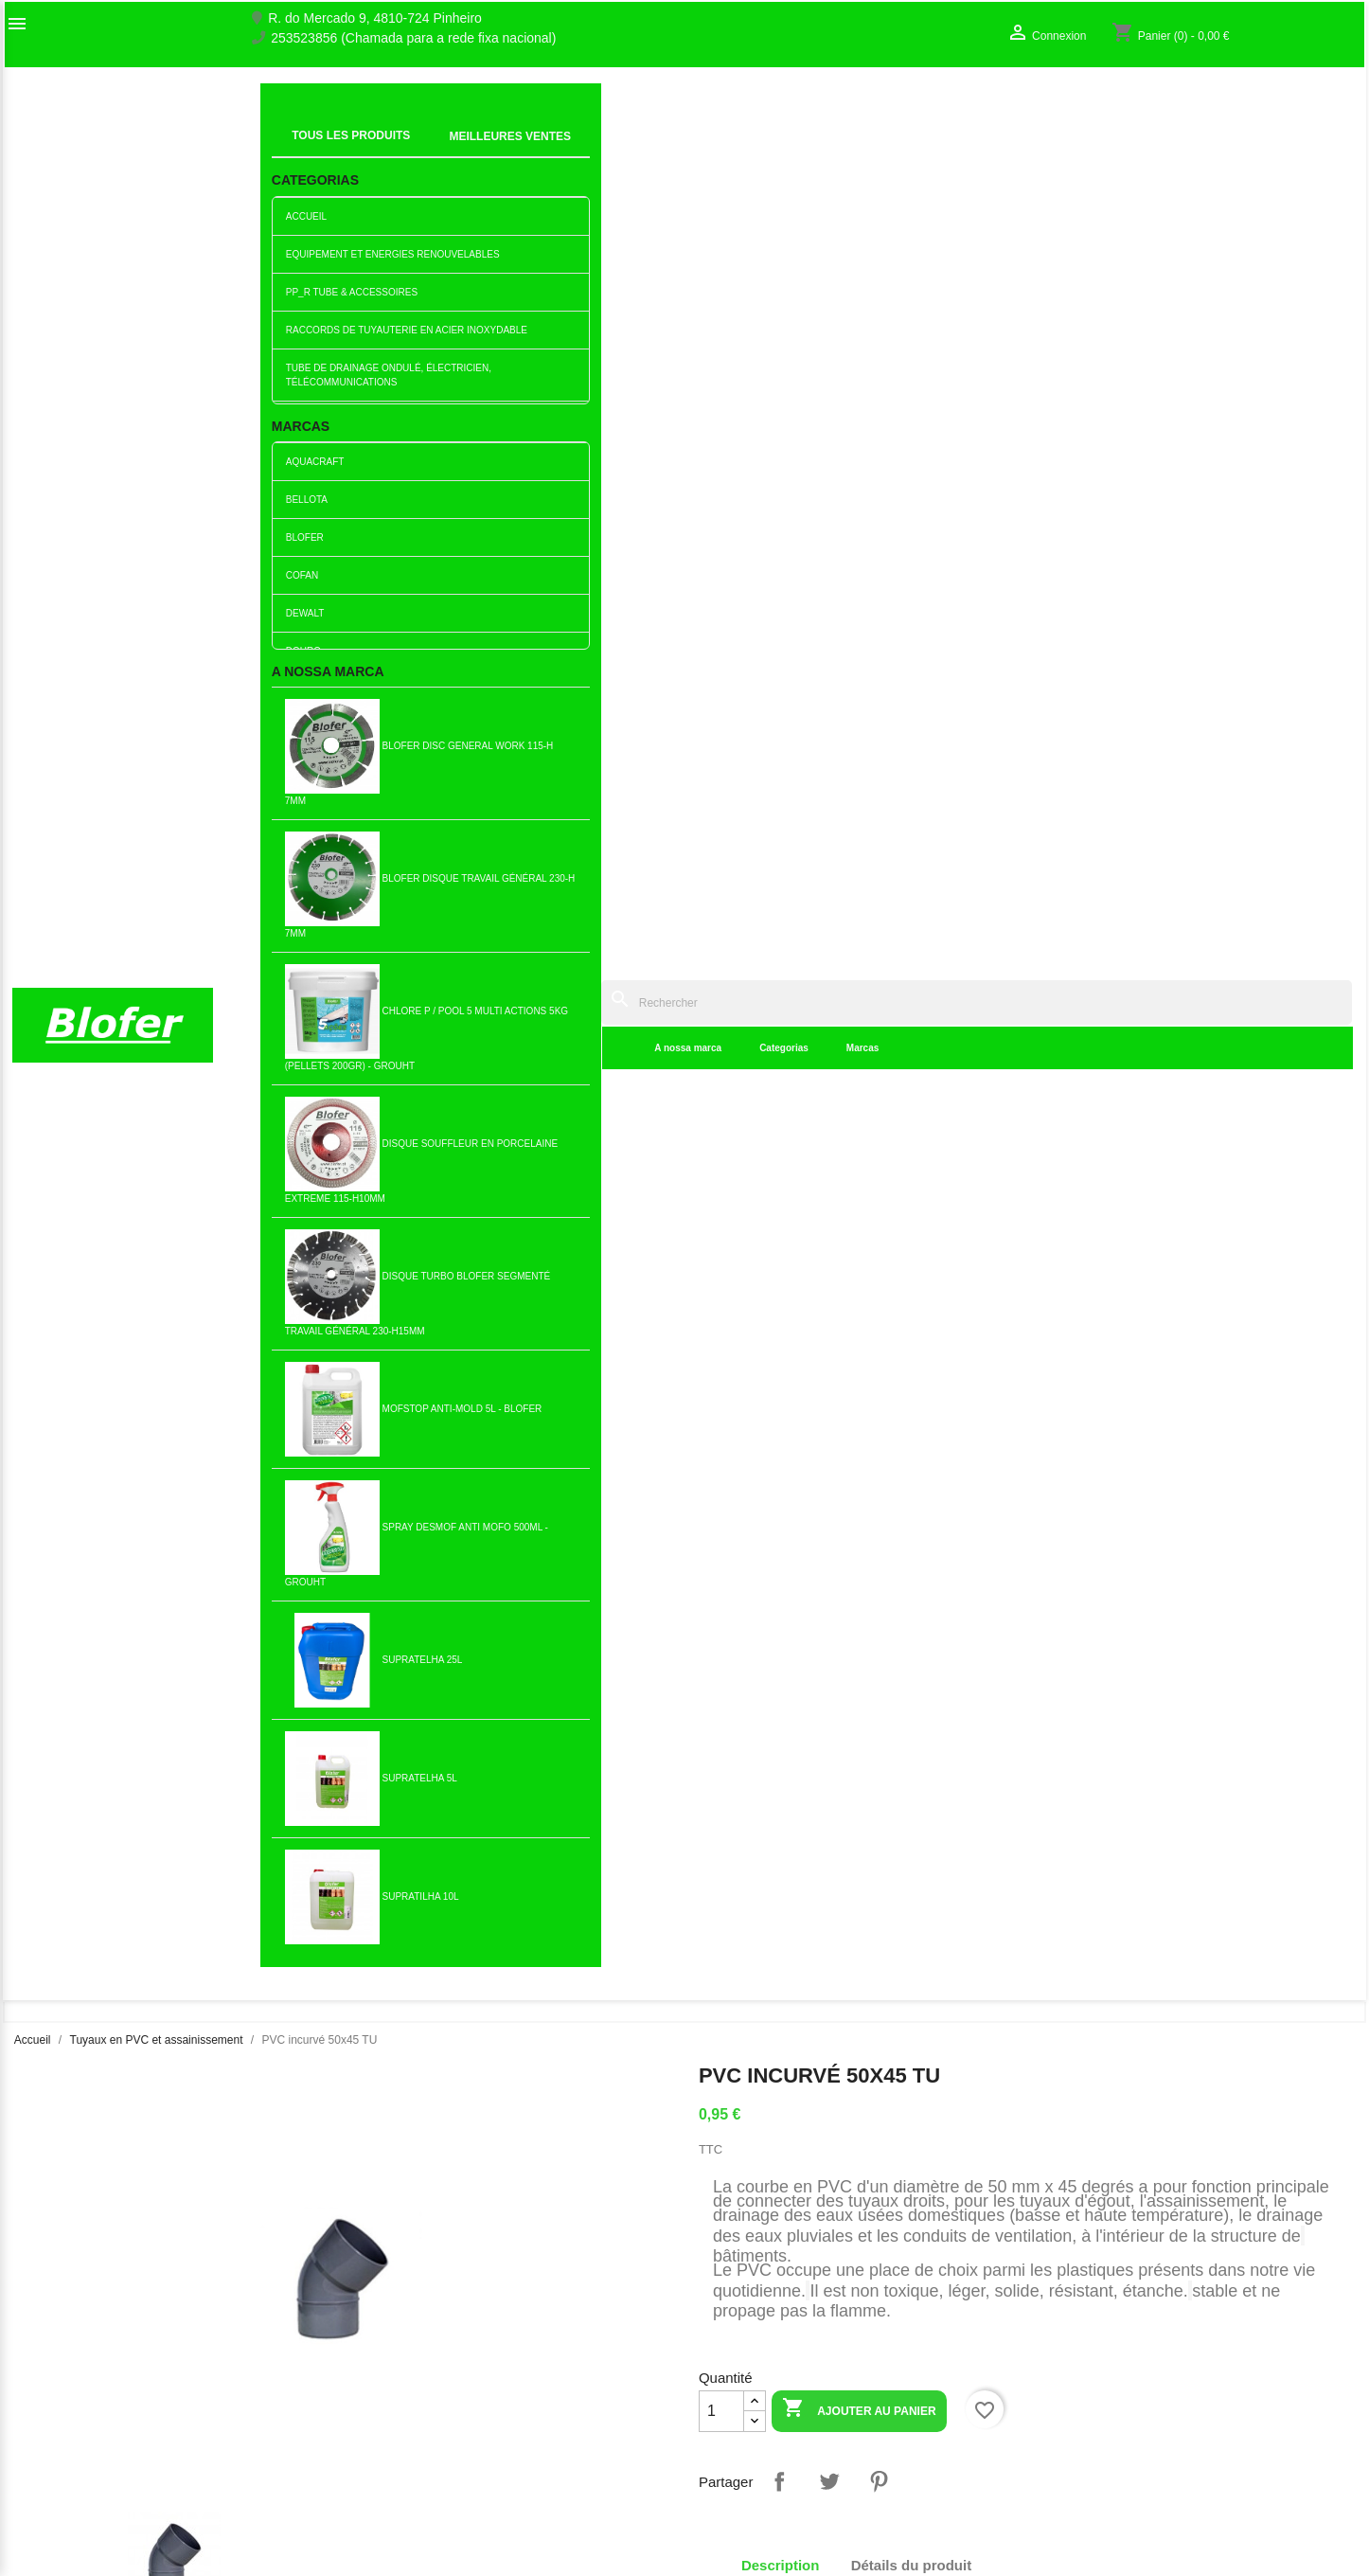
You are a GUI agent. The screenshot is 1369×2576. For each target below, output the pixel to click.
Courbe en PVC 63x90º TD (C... (1018, 1562)
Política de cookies (411, 2507)
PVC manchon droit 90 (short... (350, 1270)
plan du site (46, 2402)
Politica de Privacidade (423, 2468)
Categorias (500, 151)
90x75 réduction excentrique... (795, 1855)
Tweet (829, 688)
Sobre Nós (43, 2343)
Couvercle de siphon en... (1242, 1270)
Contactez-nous (58, 2382)
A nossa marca (404, 151)
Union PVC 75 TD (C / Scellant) (1018, 1855)
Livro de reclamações (419, 2408)
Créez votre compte (1099, 2382)
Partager (779, 688)
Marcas (579, 151)
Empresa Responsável (422, 2428)
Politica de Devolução (420, 2488)
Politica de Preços (409, 2448)
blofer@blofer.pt (899, 2428)
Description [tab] (780, 771)
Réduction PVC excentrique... (573, 1270)
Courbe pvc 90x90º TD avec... (1242, 1562)
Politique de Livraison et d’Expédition (464, 2527)
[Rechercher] (834, 105)
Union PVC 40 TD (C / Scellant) (573, 1855)
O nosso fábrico (58, 2362)
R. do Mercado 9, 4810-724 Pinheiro (375, 18)
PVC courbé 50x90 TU (127, 1270)
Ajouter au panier (858, 616)
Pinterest (879, 688)
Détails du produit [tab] (911, 771)
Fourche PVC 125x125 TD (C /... (350, 1562)
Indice (289, 127)
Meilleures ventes (407, 2346)
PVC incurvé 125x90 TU (795, 1562)
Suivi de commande (1099, 2343)
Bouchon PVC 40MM (796, 1270)
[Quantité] (721, 617)
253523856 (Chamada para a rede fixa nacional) (413, 38)
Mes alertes (1075, 2402)
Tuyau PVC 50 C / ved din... (350, 1855)
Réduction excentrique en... (126, 1562)
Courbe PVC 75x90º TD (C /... (1019, 1270)
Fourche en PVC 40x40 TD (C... (572, 1562)
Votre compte (1102, 2313)
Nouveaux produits (411, 2326)
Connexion (1073, 2362)
